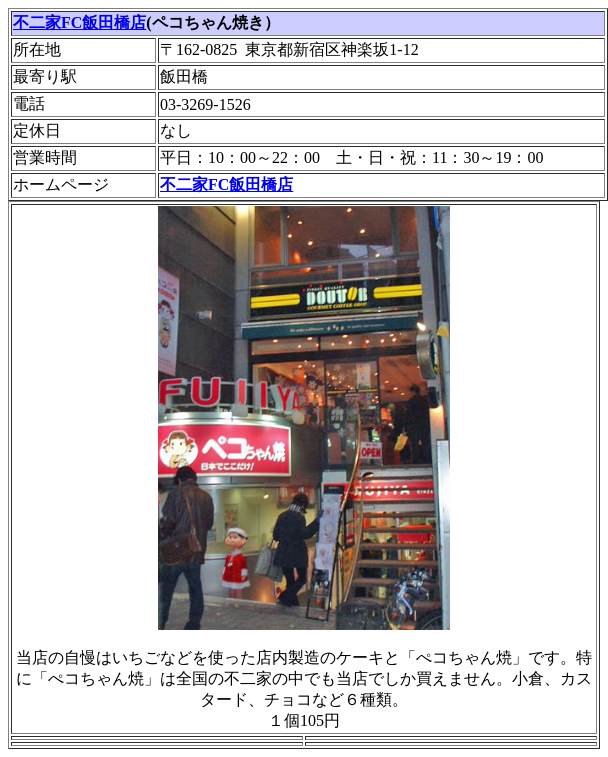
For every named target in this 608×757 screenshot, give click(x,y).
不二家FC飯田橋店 (79, 22)
